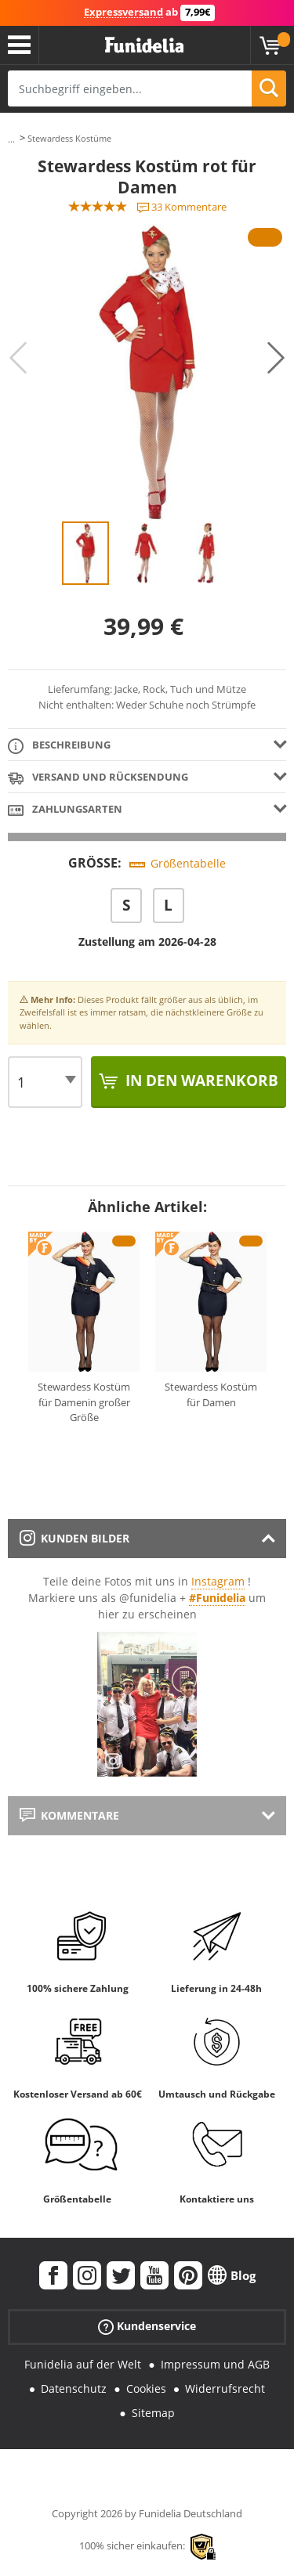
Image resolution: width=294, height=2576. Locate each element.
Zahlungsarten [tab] (65, 810)
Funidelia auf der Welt (82, 2364)
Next (276, 357)
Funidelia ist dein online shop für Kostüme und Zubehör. (144, 45)
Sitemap (153, 2412)
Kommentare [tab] (69, 1815)
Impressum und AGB (215, 2364)
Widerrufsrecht (225, 2388)
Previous (18, 357)
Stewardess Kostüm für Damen (211, 1394)
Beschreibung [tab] (59, 746)
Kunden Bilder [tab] (74, 1538)
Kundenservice (147, 2326)
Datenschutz (74, 2388)
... (11, 139)
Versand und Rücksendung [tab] (98, 778)
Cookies (146, 2388)
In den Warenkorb (200, 1080)
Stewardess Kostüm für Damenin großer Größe (84, 1402)
